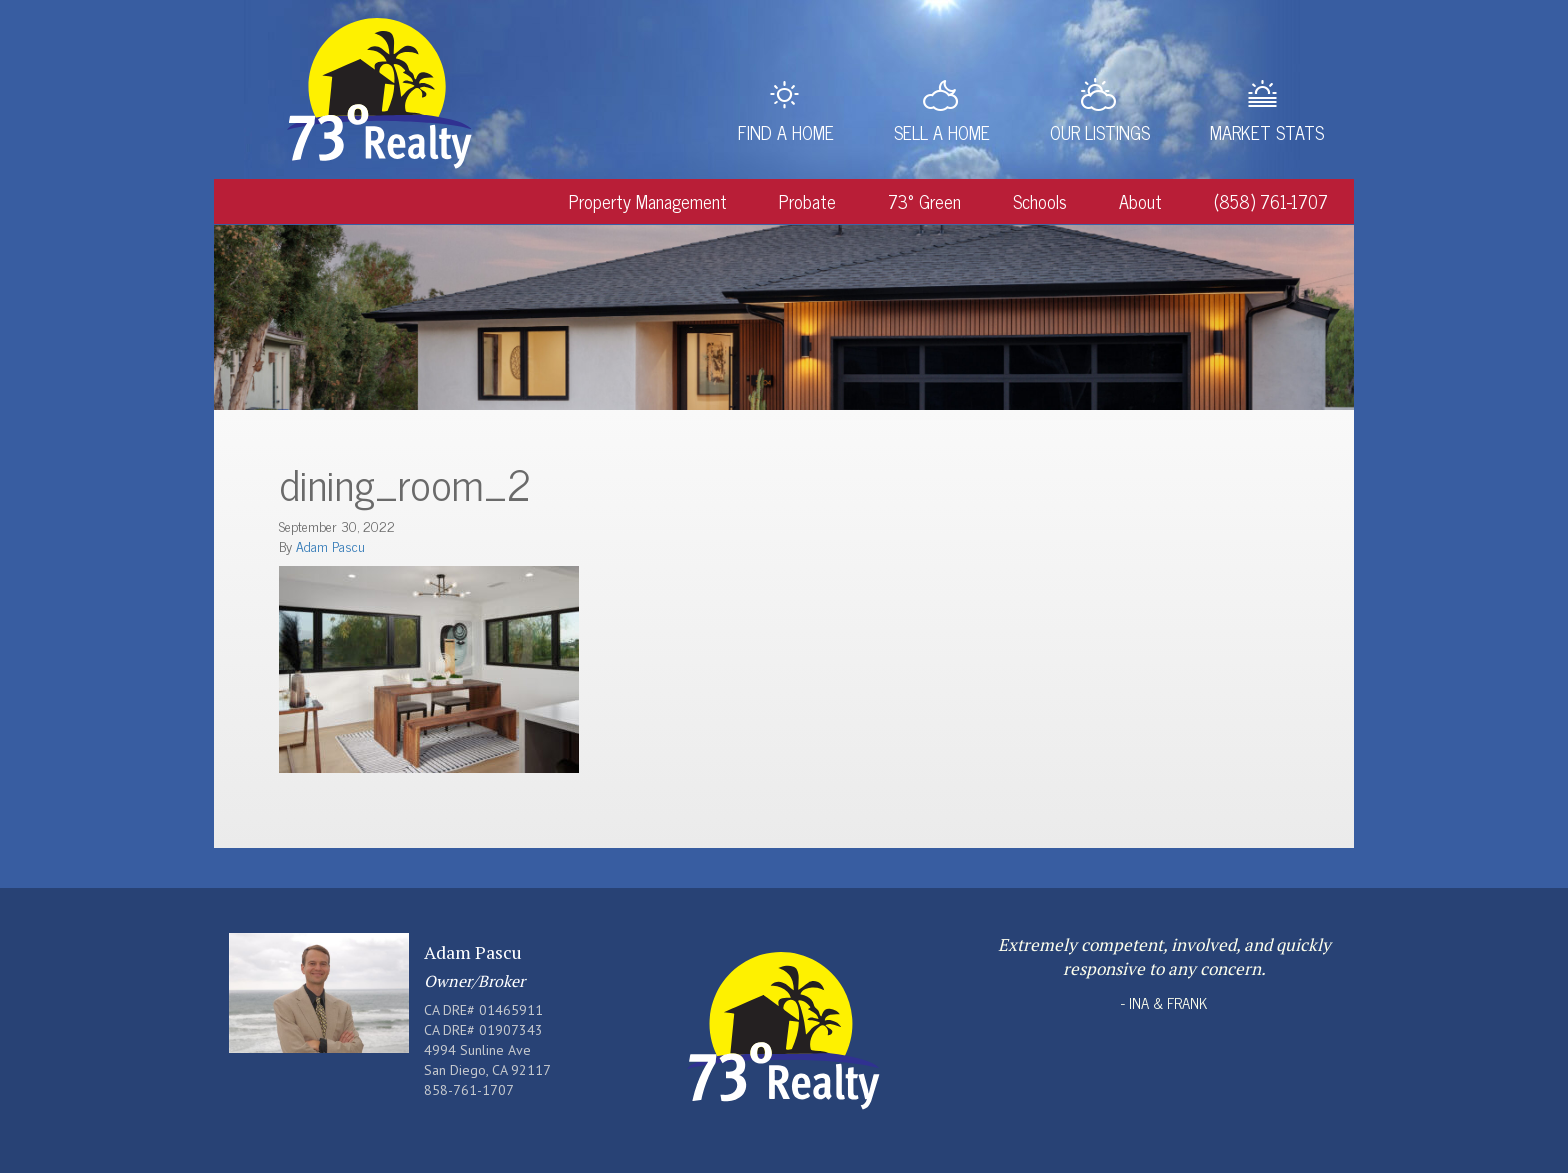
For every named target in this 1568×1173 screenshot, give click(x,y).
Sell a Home (942, 132)
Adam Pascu (330, 545)
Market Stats (1267, 132)
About (1140, 201)
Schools (1040, 201)
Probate (807, 201)
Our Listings (1100, 132)
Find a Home (786, 132)
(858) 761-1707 (1271, 201)
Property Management (648, 201)
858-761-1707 (469, 1090)
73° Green (924, 201)
